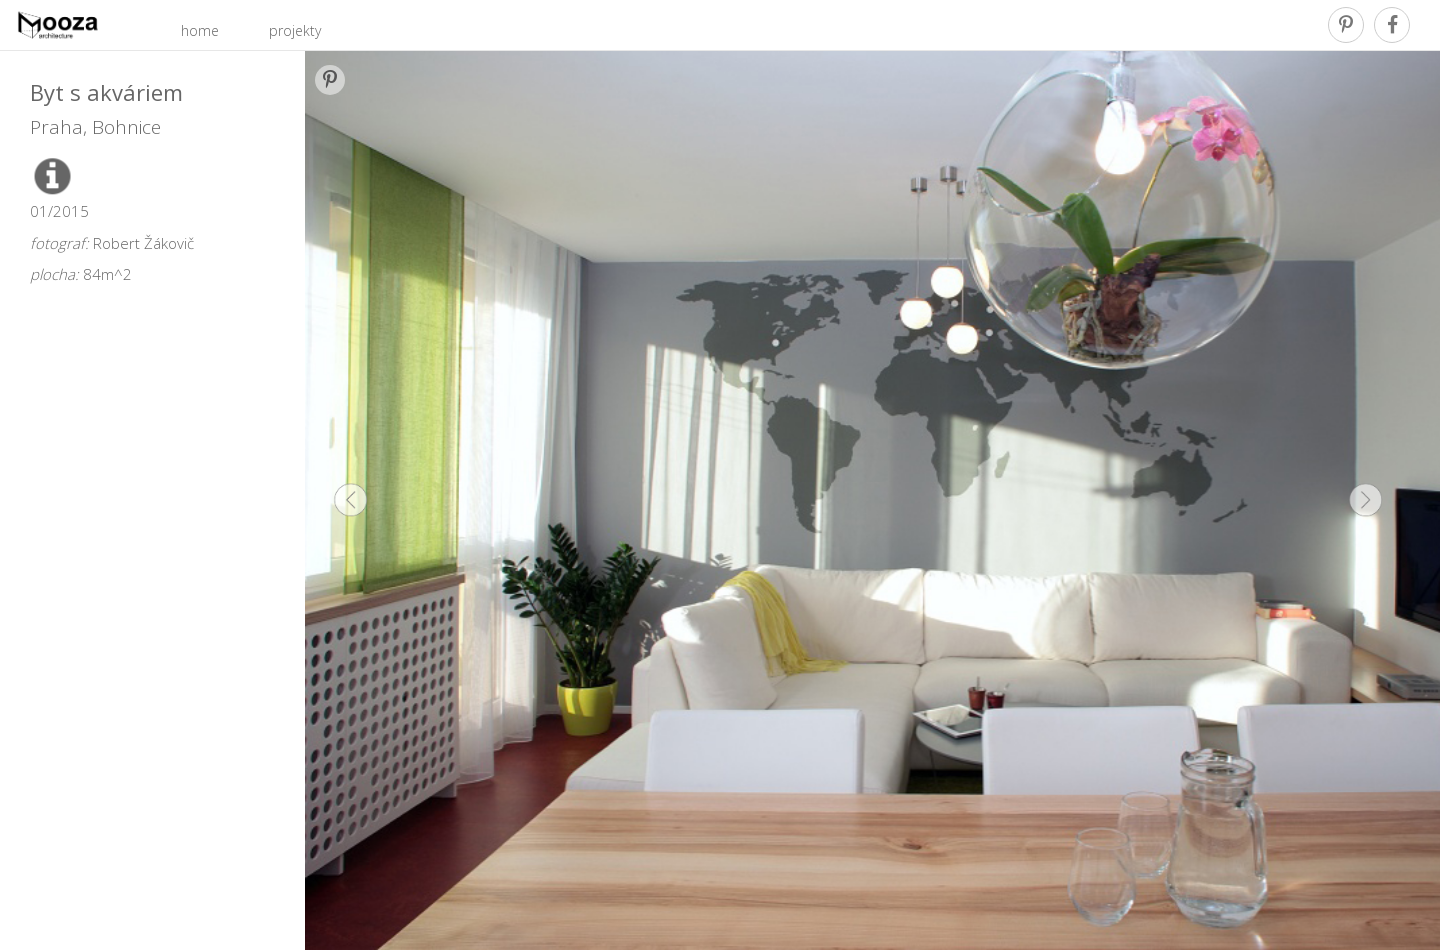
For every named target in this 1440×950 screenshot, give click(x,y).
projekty (295, 30)
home (200, 30)
